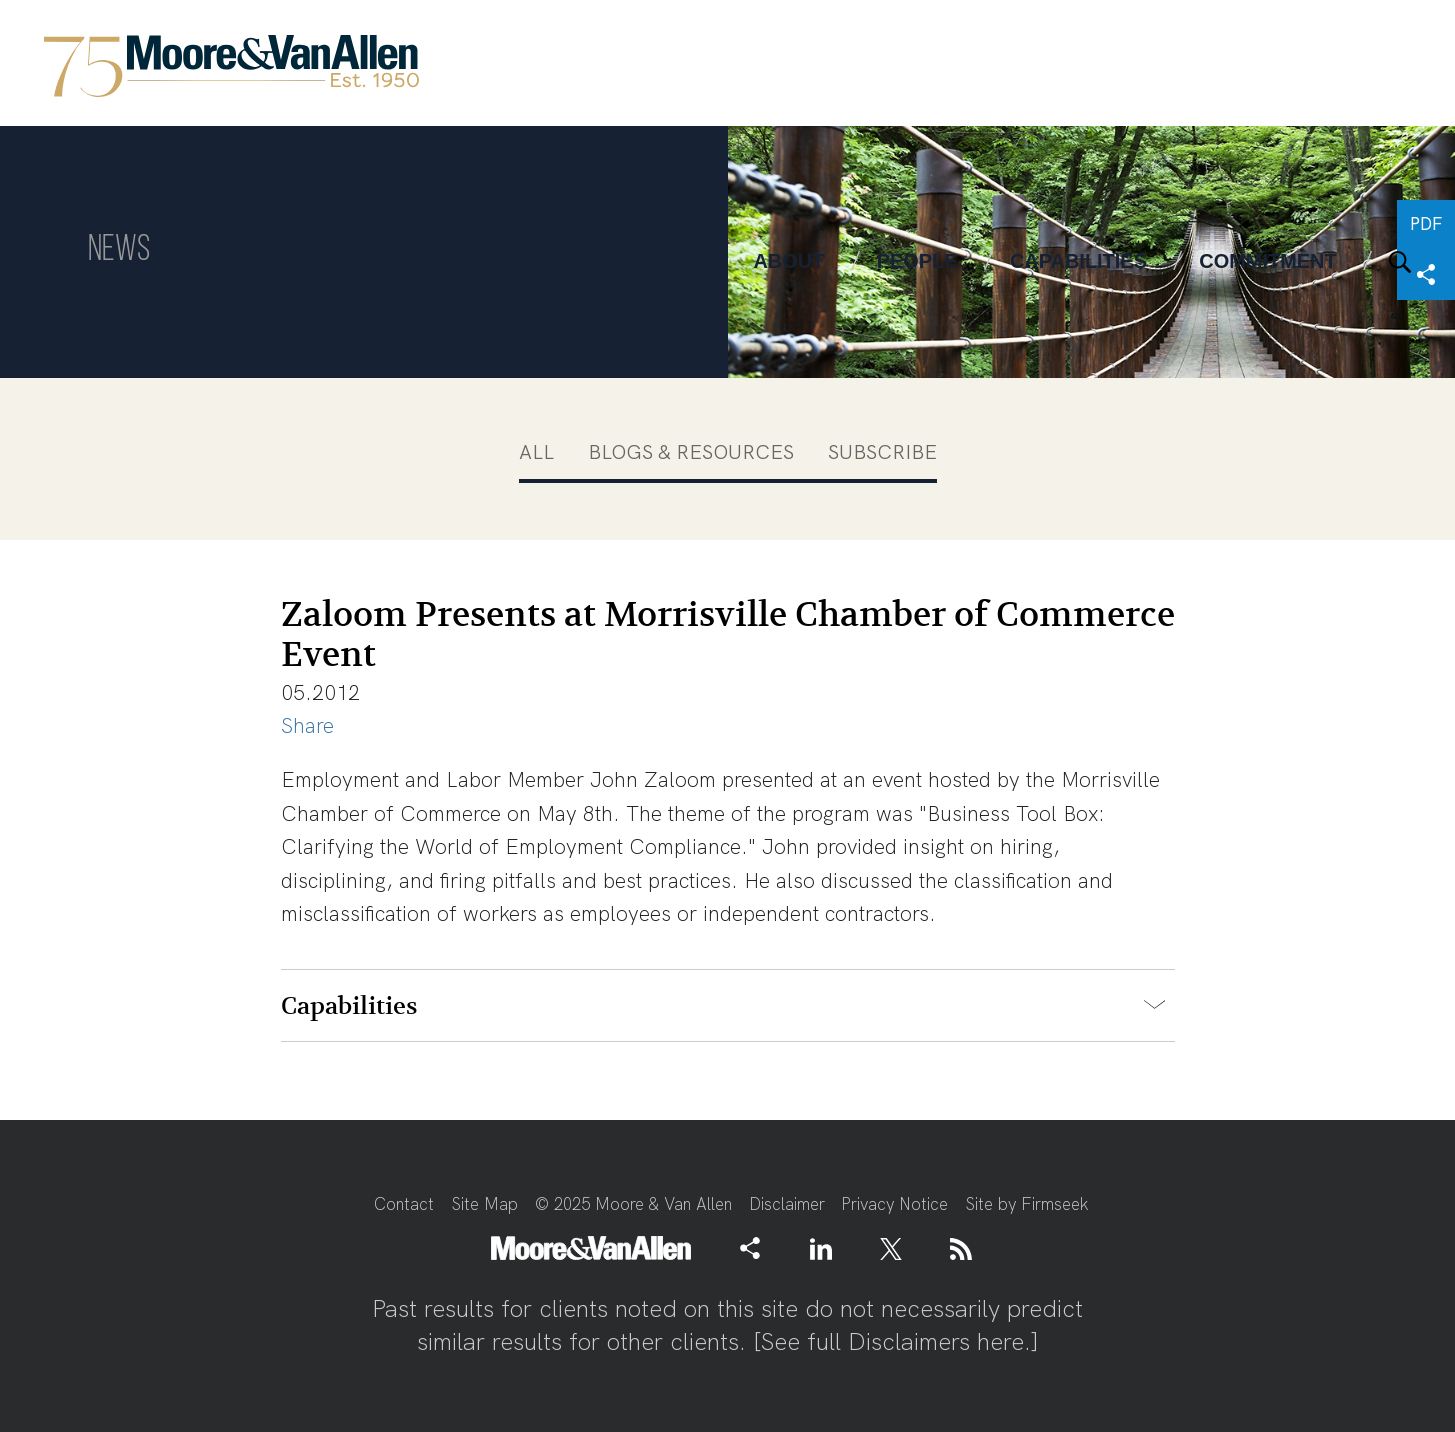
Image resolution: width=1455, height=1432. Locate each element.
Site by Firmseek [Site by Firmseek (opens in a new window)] (1027, 1204)
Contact (404, 1204)
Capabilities (349, 1006)
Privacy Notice (894, 1204)
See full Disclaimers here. (896, 1341)
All (536, 452)
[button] (750, 1247)
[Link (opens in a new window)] (821, 1248)
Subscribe (882, 452)
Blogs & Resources (691, 452)
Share (307, 725)
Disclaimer (787, 1204)
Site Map (484, 1204)
